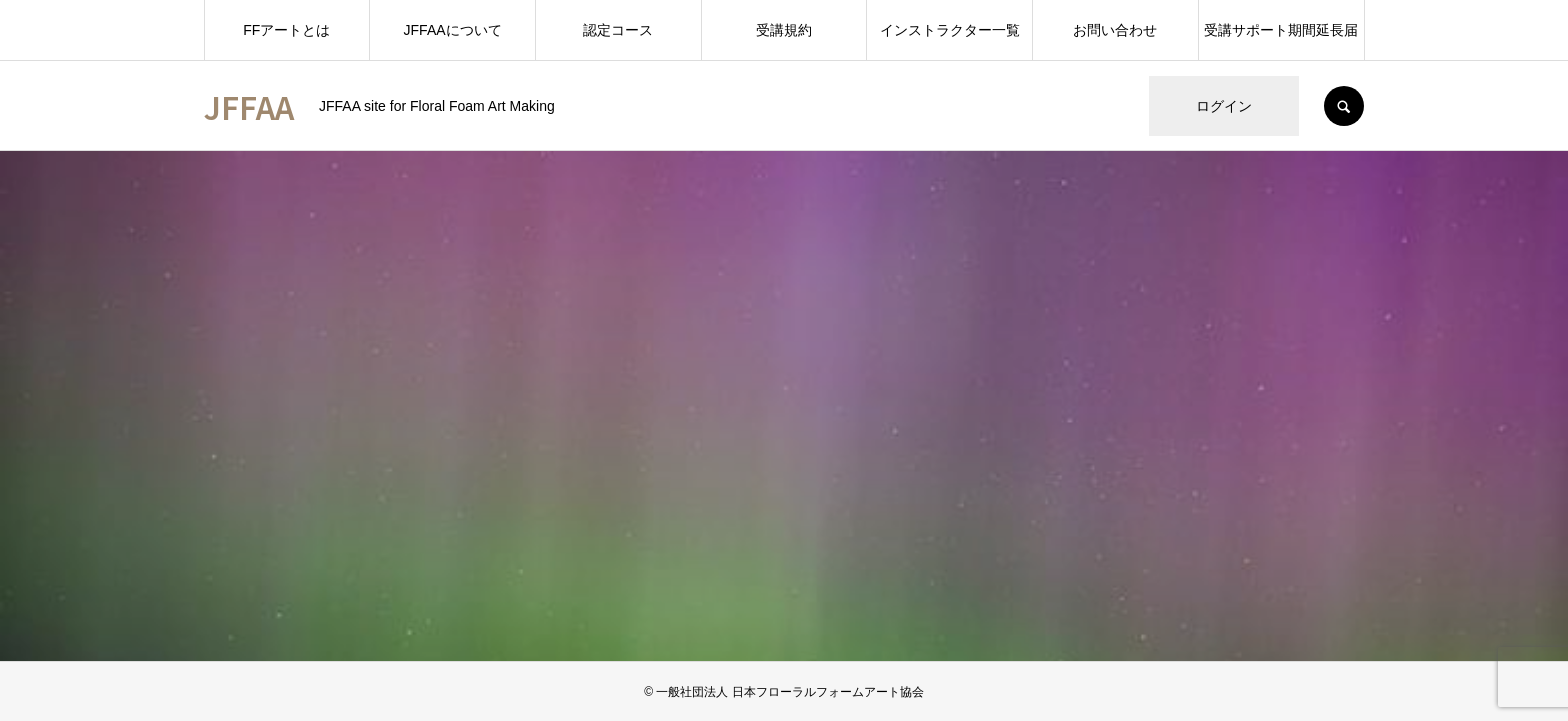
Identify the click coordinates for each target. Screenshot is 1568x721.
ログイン (1224, 106)
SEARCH (1344, 106)
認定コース (618, 30)
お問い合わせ (1115, 30)
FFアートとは (286, 30)
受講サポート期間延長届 (1281, 30)
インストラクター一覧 (950, 30)
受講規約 (784, 30)
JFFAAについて (453, 30)
